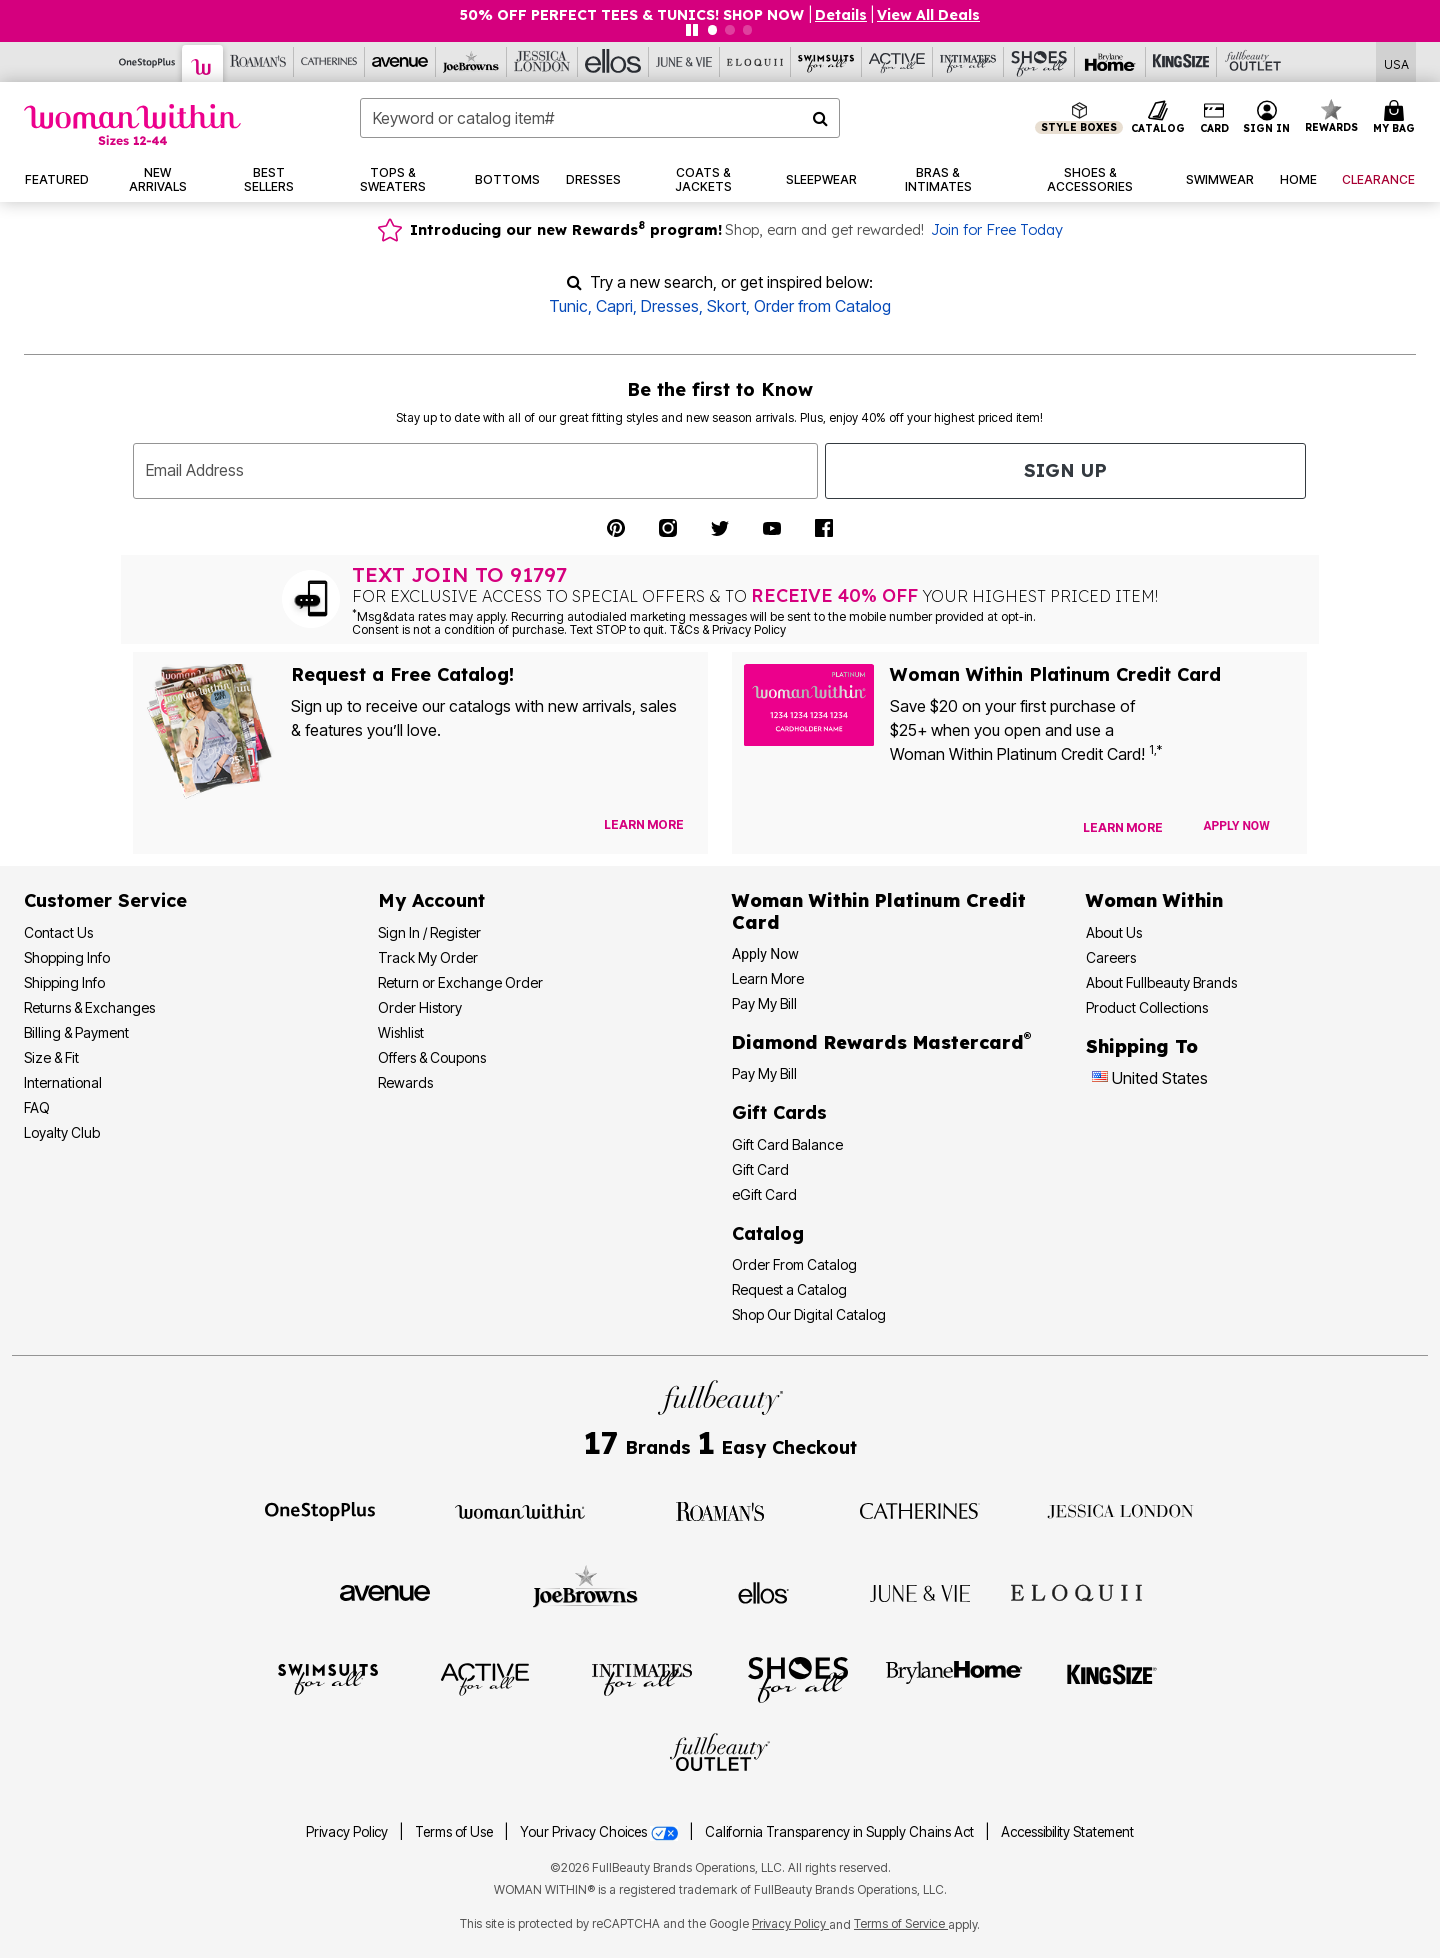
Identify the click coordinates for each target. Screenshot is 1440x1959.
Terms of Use (454, 1832)
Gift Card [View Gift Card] (760, 1169)
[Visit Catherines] (920, 1510)
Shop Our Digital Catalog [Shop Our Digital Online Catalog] (809, 1314)
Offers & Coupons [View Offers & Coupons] (432, 1057)
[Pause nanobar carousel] (692, 30)
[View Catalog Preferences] (644, 825)
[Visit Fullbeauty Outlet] (720, 1755)
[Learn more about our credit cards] (1123, 827)
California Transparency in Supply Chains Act (841, 1832)
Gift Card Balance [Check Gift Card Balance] (787, 1144)
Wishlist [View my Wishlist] (401, 1032)
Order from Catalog (822, 306)
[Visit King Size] (1112, 1678)
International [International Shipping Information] (63, 1082)
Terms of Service (901, 1923)
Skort (726, 306)
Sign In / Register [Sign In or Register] (429, 932)
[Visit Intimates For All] (642, 1678)
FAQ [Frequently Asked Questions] (37, 1107)
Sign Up (1065, 470)
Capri (614, 306)
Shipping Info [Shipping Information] (64, 982)
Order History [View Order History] (420, 1007)
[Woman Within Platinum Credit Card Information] (879, 911)
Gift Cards (779, 1112)
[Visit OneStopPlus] (320, 1510)
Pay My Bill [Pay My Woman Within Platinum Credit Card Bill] (764, 1003)
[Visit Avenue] (385, 1592)
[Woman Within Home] (132, 124)
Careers (1111, 957)
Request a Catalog (789, 1289)
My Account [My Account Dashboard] (431, 900)
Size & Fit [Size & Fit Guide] (51, 1057)
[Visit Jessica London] (1120, 1510)
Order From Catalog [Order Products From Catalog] (794, 1264)
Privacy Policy (347, 1832)
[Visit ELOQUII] (1076, 1590)
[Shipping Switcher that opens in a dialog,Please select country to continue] (1396, 62)
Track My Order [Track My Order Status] (428, 957)
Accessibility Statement (1067, 1832)
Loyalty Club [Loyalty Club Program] (62, 1132)
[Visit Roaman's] (720, 1510)
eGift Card (764, 1194)
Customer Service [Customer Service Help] (105, 900)
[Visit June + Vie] (920, 1592)
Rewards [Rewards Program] (405, 1082)
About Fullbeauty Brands (1161, 982)
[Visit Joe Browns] (585, 1590)
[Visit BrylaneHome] (954, 1678)
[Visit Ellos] (763, 1591)
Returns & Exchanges (89, 1007)
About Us (1114, 932)
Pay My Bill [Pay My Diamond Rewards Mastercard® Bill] (764, 1073)
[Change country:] (1100, 1079)
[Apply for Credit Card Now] (1237, 826)
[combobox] (600, 118)
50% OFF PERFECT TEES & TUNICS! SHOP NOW (634, 15)
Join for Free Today (997, 230)
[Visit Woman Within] (520, 1510)
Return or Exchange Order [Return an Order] (460, 982)
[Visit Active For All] (485, 1678)
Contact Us (58, 932)
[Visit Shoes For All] (798, 1678)
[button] (1267, 118)
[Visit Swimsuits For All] (328, 1678)
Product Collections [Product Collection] (1147, 1007)
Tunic (568, 306)
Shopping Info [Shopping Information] (67, 957)
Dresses (670, 306)
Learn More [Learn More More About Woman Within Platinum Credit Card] (768, 978)
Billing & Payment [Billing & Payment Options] (76, 1032)
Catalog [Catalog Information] (768, 1233)
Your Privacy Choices (600, 1832)
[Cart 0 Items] (1397, 118)
